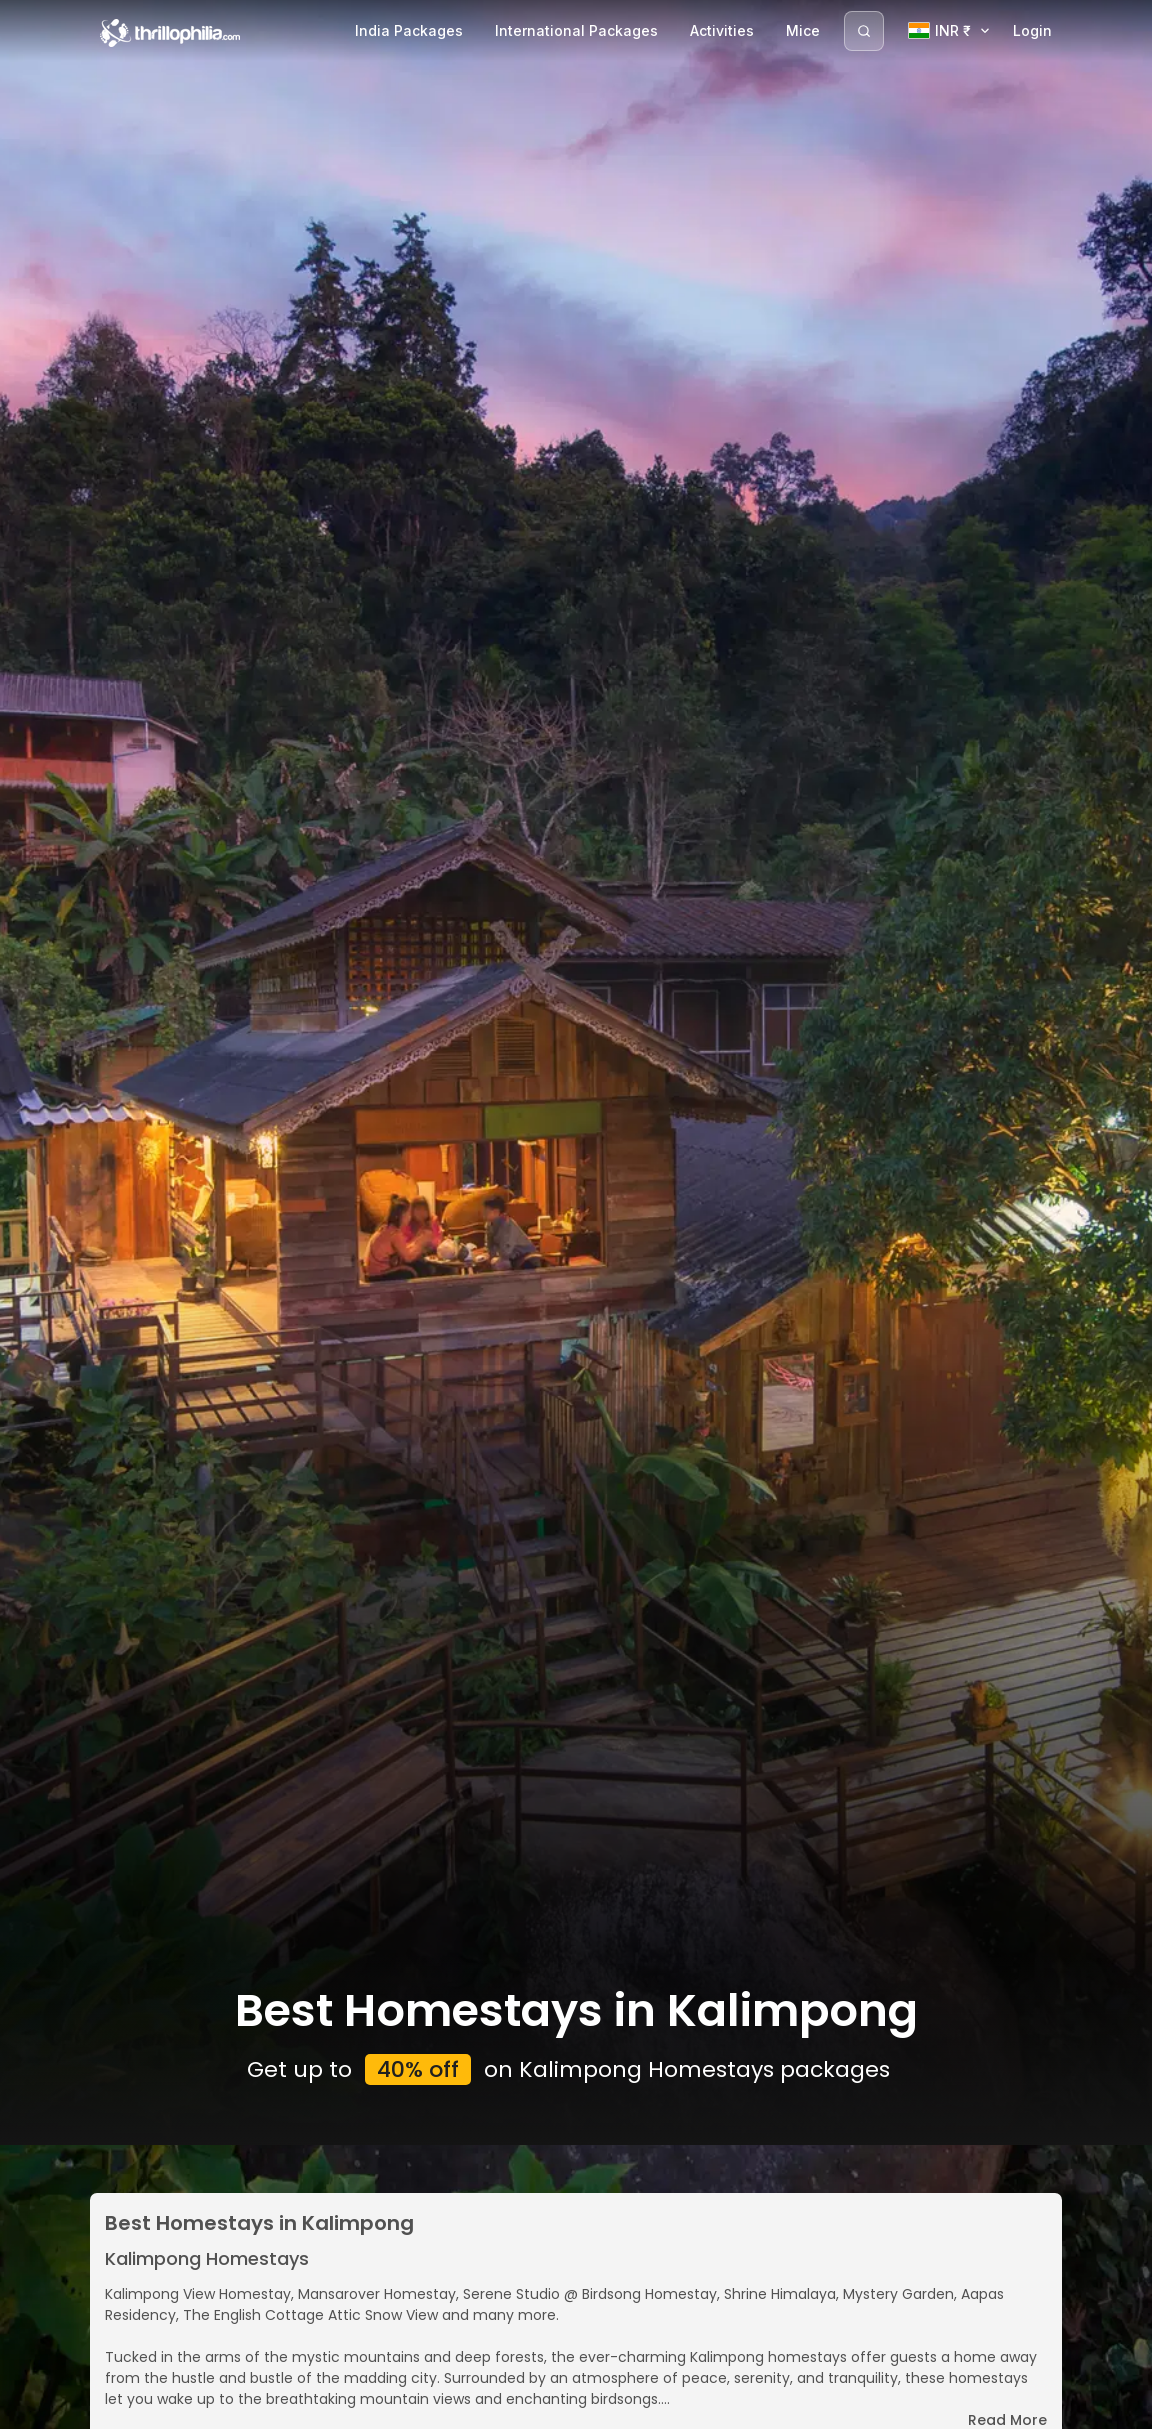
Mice (803, 30)
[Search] (864, 31)
